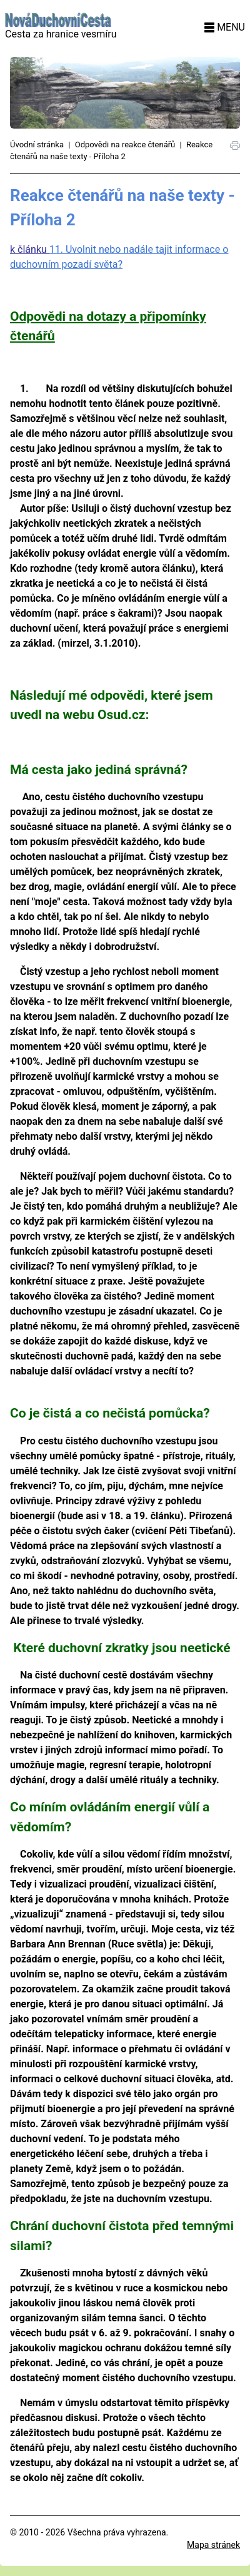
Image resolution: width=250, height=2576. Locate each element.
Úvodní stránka (37, 144)
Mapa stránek (213, 2545)
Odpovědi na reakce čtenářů (125, 144)
